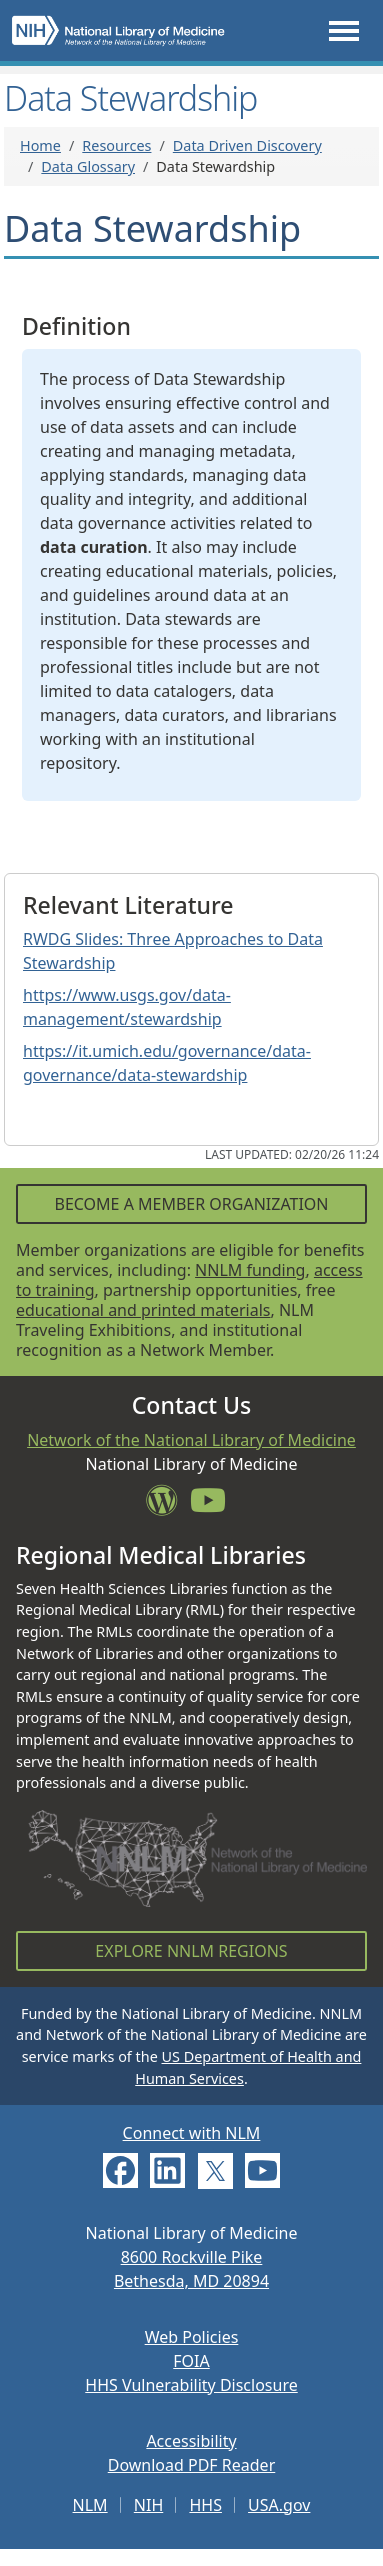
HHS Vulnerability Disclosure (191, 2385)
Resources (116, 145)
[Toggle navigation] (344, 30)
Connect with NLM (192, 2133)
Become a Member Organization (191, 1204)
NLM (90, 2505)
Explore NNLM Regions (191, 1951)
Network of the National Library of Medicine (191, 1440)
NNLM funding (250, 1270)
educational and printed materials (143, 1310)
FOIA (191, 2361)
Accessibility (191, 2441)
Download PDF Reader (192, 2465)
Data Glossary (88, 166)
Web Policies (192, 2337)
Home (40, 145)
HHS (205, 2505)
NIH (148, 2505)
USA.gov (279, 2505)
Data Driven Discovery (247, 145)
